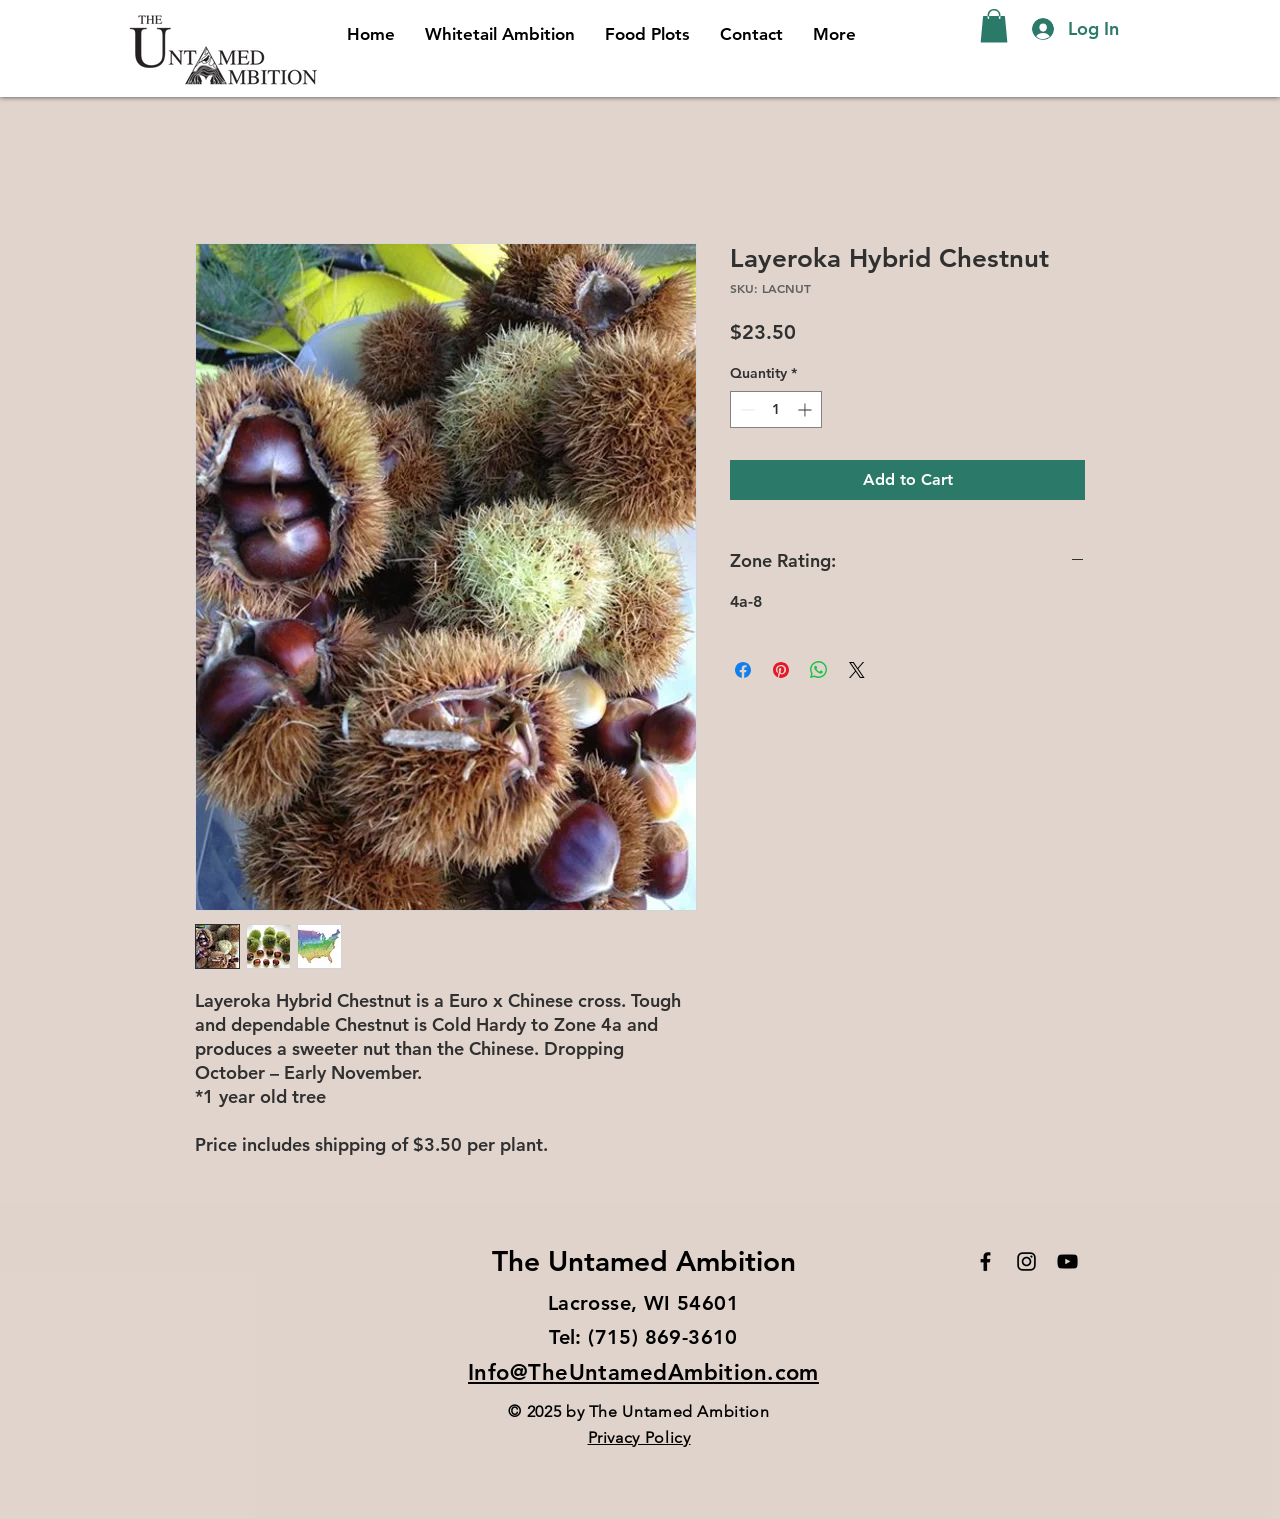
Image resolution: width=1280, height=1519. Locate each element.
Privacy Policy (639, 1437)
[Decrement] (745, 409)
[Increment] (806, 409)
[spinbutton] (776, 409)
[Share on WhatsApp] (819, 670)
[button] (994, 25)
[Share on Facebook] (743, 670)
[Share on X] (857, 670)
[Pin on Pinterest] (781, 670)
